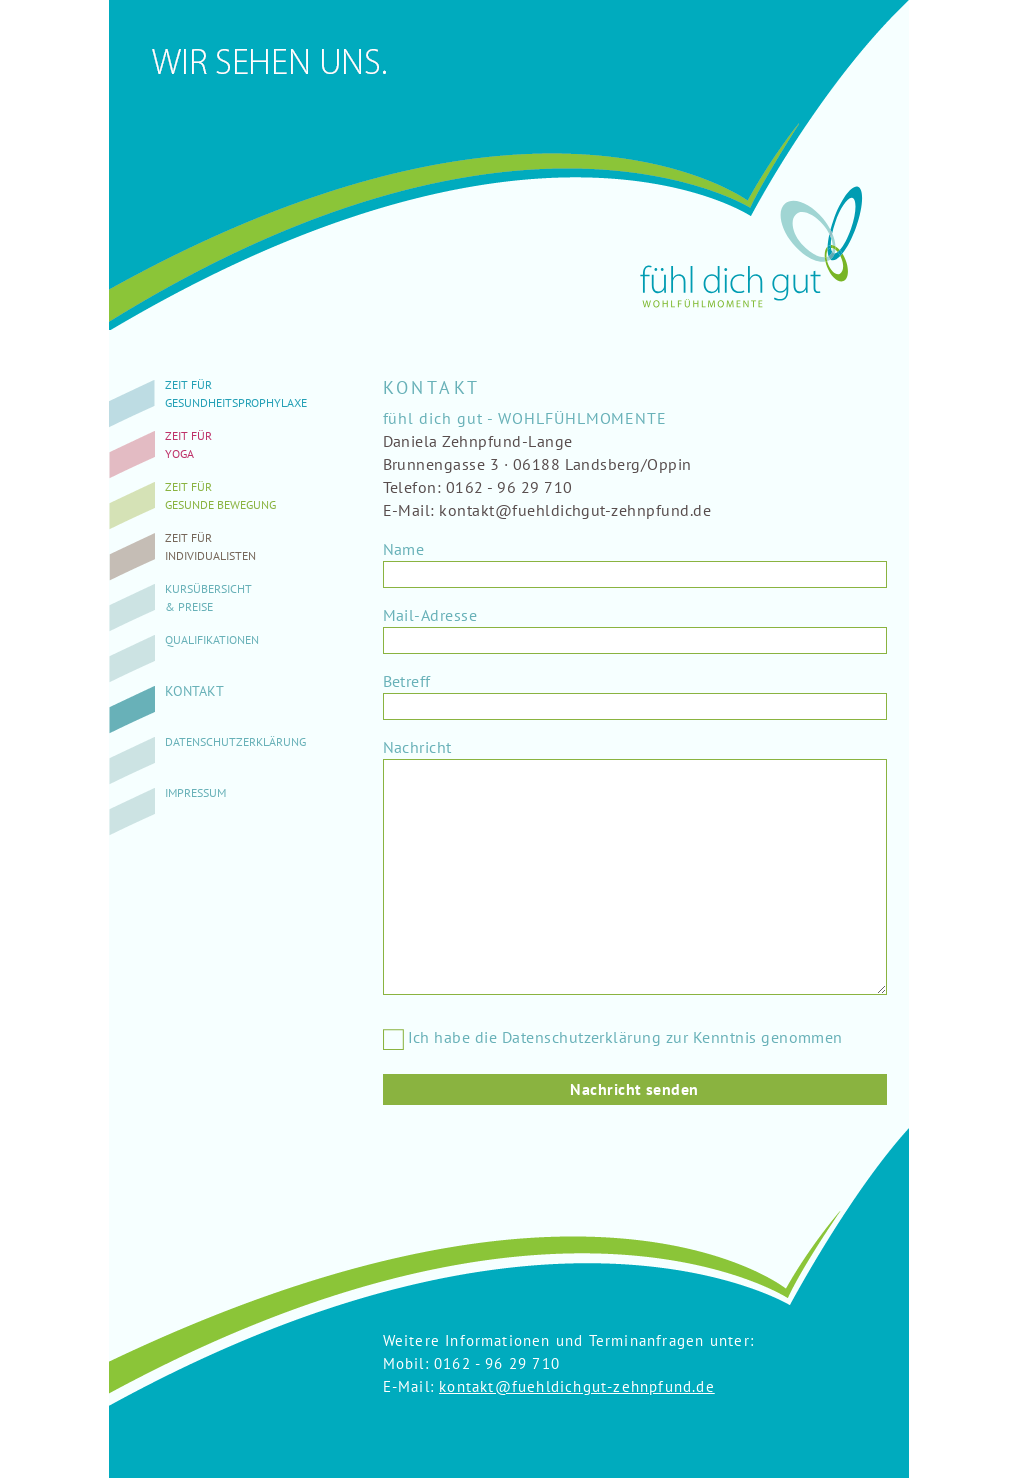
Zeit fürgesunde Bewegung (220, 495)
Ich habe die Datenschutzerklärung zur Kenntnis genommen (613, 1038)
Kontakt (194, 691)
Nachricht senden (634, 1089)
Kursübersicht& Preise (208, 597)
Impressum (195, 792)
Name (404, 549)
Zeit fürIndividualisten (210, 546)
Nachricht (417, 747)
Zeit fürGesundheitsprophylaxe (236, 393)
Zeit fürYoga (188, 444)
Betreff (407, 681)
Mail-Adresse (430, 615)
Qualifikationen (212, 639)
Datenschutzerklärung (235, 741)
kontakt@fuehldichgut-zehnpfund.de (577, 1386)
